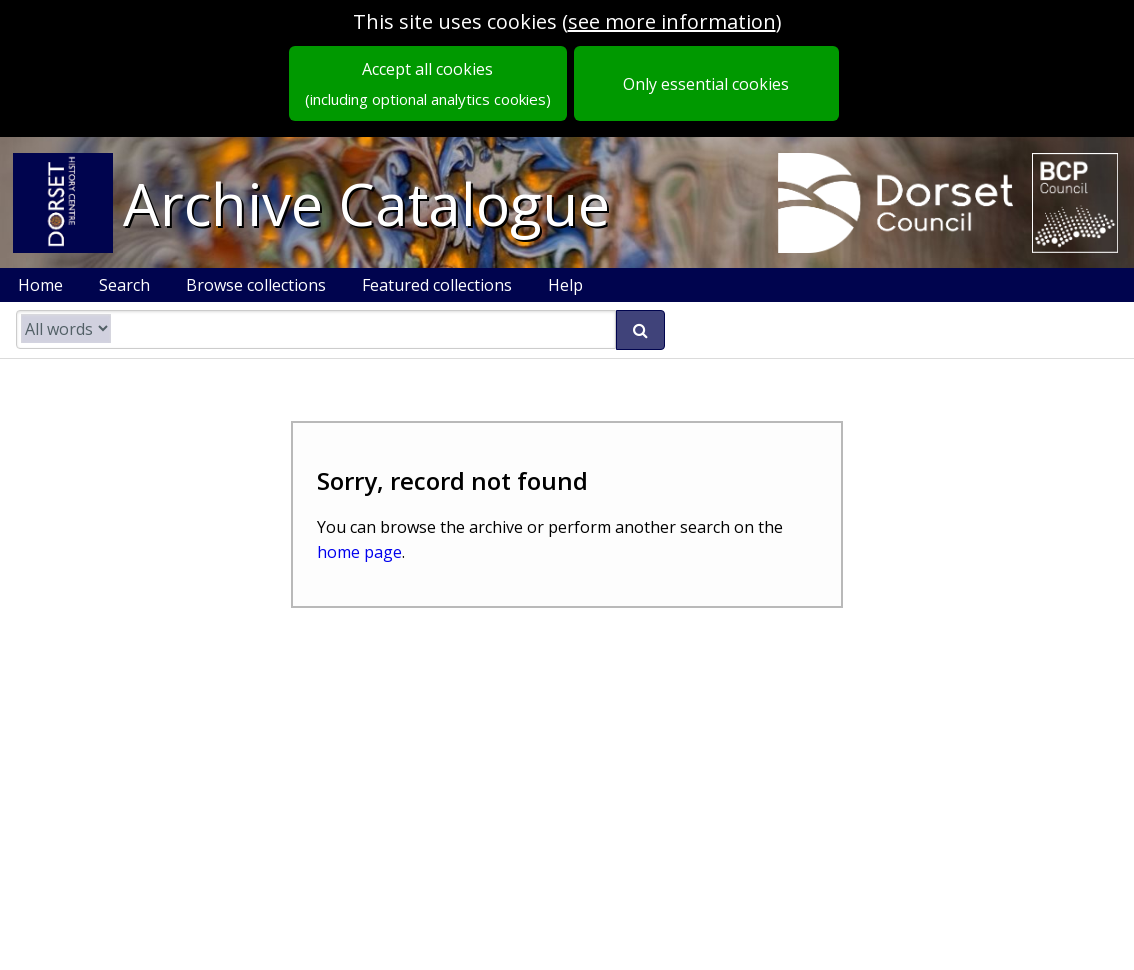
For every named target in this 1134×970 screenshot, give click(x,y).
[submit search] (640, 330)
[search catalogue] (316, 329)
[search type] (66, 328)
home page (359, 552)
